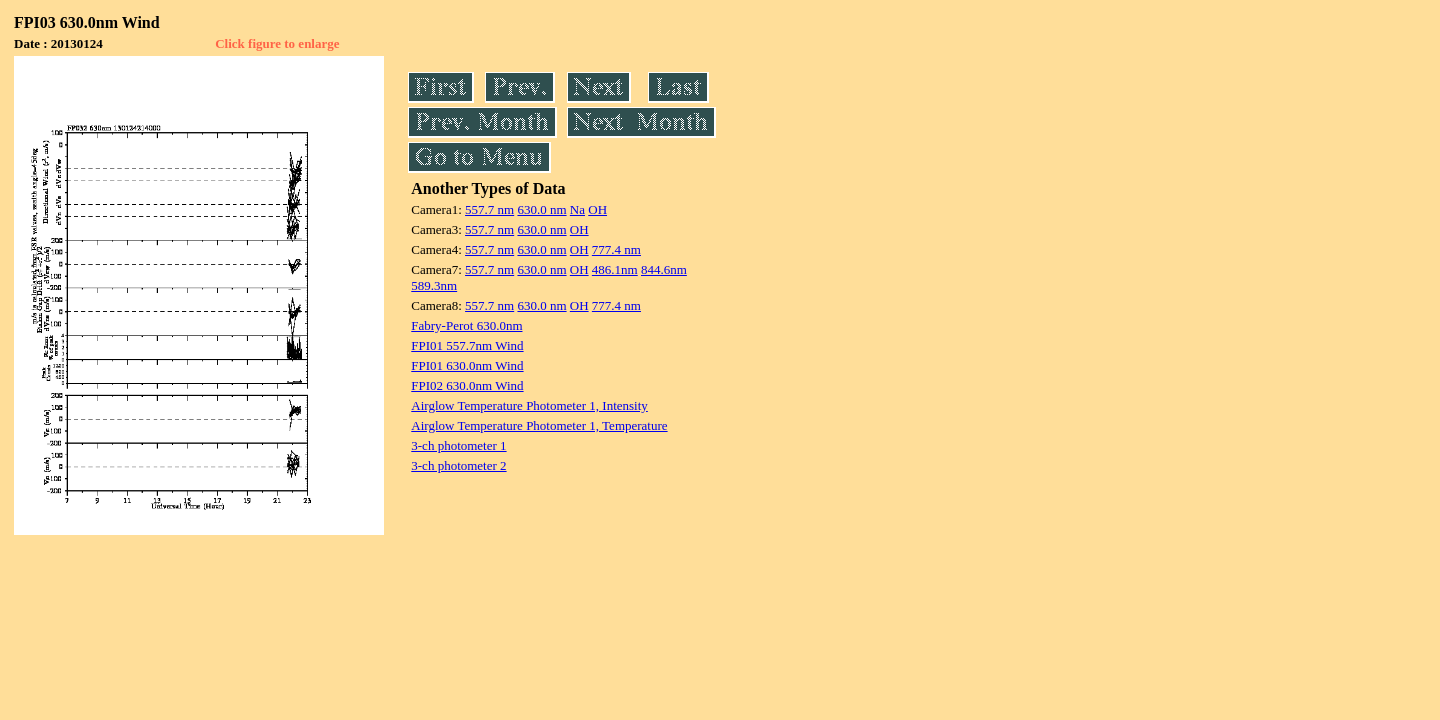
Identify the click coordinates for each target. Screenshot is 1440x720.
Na (577, 209)
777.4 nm (616, 249)
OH (597, 209)
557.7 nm (489, 209)
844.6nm (664, 269)
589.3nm (434, 285)
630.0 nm (541, 209)
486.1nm (615, 269)
